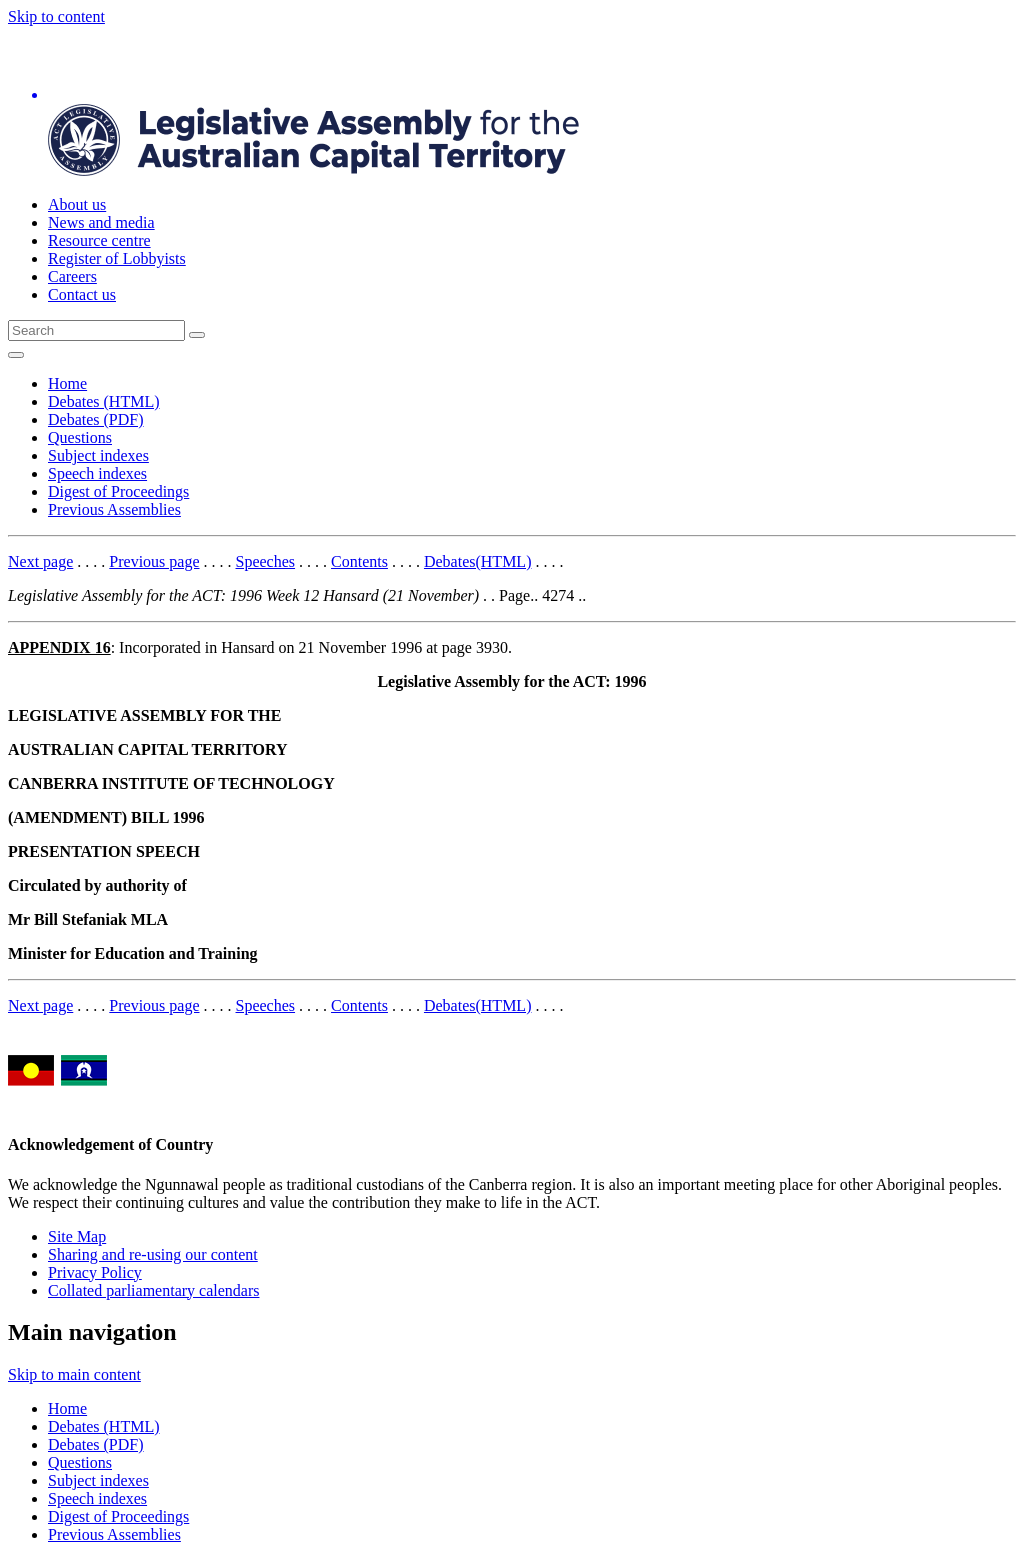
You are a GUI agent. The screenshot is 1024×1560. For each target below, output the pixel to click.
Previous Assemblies (114, 509)
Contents (359, 561)
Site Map (77, 1236)
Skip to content (56, 16)
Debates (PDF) (96, 419)
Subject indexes (98, 455)
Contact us (82, 294)
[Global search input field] (96, 330)
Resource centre (99, 240)
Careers (72, 276)
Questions (80, 437)
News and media (101, 222)
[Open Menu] (16, 355)
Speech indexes (97, 473)
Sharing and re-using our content (153, 1254)
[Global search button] (197, 335)
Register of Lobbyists (117, 258)
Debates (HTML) (104, 401)
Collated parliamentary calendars (153, 1290)
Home (67, 383)
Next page (40, 561)
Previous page (154, 561)
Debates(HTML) (478, 561)
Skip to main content (74, 1374)
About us (77, 204)
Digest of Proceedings (118, 491)
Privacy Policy (95, 1272)
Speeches (266, 561)
